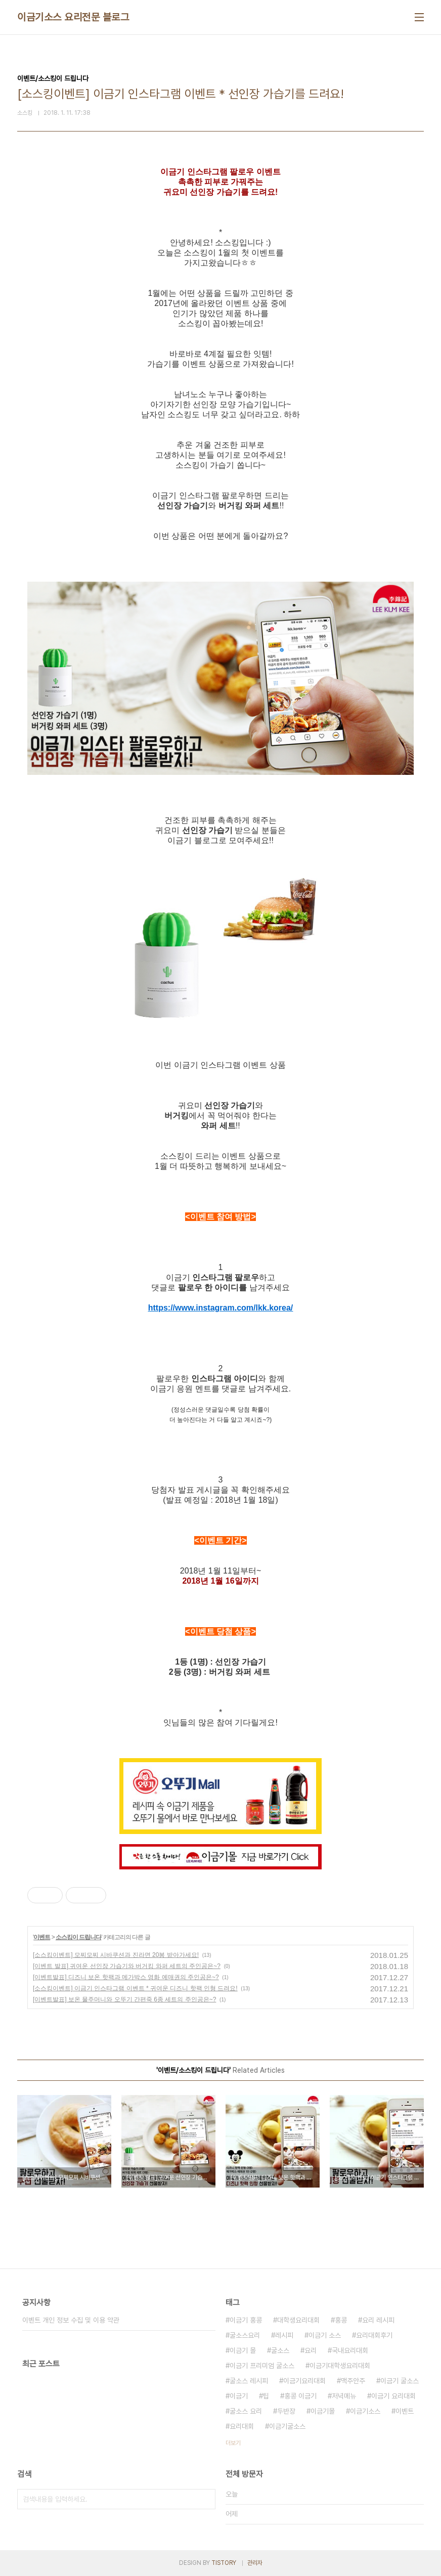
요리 (310, 2350)
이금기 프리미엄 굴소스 (262, 2366)
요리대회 (242, 2426)
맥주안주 (353, 2381)
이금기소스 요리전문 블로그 (73, 17)
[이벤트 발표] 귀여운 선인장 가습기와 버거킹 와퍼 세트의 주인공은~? (127, 1966)
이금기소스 (365, 2411)
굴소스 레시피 (249, 2381)
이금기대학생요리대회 (340, 2366)
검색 (205, 2499)
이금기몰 (323, 2411)
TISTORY (223, 2562)
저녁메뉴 (344, 2396)
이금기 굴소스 (399, 2381)
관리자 (254, 2562)
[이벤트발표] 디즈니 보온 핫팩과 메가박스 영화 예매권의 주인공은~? (126, 1977)
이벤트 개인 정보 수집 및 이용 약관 (70, 2320)
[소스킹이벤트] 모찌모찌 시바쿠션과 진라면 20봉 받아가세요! (116, 1954)
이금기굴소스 (287, 2426)
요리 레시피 (378, 2320)
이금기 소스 (324, 2335)
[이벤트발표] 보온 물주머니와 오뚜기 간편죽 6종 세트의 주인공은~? (124, 1999)
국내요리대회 (350, 2350)
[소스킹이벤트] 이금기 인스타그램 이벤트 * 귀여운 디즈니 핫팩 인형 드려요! (135, 1988)
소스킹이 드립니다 (78, 1937)
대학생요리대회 (298, 2320)
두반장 (286, 2411)
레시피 (284, 2335)
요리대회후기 (374, 2335)
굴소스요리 (245, 2335)
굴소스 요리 (246, 2411)
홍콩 (341, 2320)
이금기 (239, 2396)
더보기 (233, 2443)
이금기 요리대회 (393, 2396)
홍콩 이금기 (300, 2396)
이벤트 (41, 1937)
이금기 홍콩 (246, 2320)
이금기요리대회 (304, 2381)
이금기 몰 (243, 2350)
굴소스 (280, 2350)
